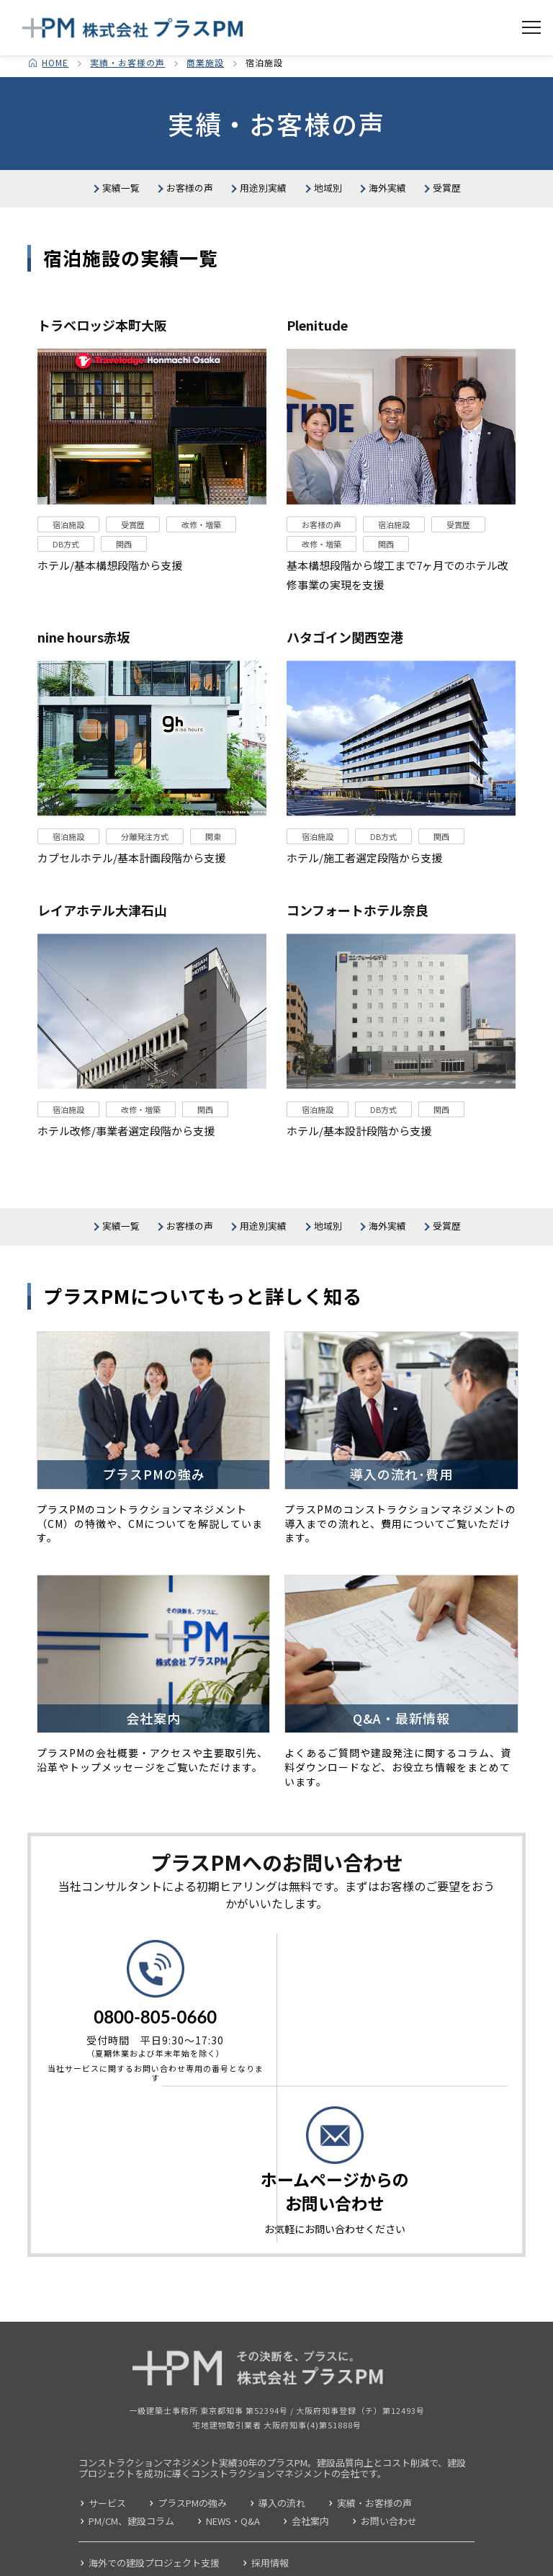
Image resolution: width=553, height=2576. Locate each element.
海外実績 (238, 226)
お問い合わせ (389, 2474)
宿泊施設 (68, 575)
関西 (124, 594)
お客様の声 (232, 188)
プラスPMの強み (192, 2456)
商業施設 (205, 62)
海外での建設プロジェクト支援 (154, 2516)
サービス (107, 2456)
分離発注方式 (144, 886)
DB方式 (66, 594)
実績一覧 (124, 188)
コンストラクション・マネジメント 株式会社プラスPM (132, 27)
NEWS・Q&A (233, 2474)
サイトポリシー (54, 2564)
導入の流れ (281, 2456)
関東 (213, 886)
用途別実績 (345, 188)
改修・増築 (201, 575)
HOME (55, 62)
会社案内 (310, 2474)
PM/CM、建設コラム (131, 2474)
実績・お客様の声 (127, 62)
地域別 (448, 188)
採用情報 (270, 2516)
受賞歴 (334, 226)
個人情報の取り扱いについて (173, 2564)
